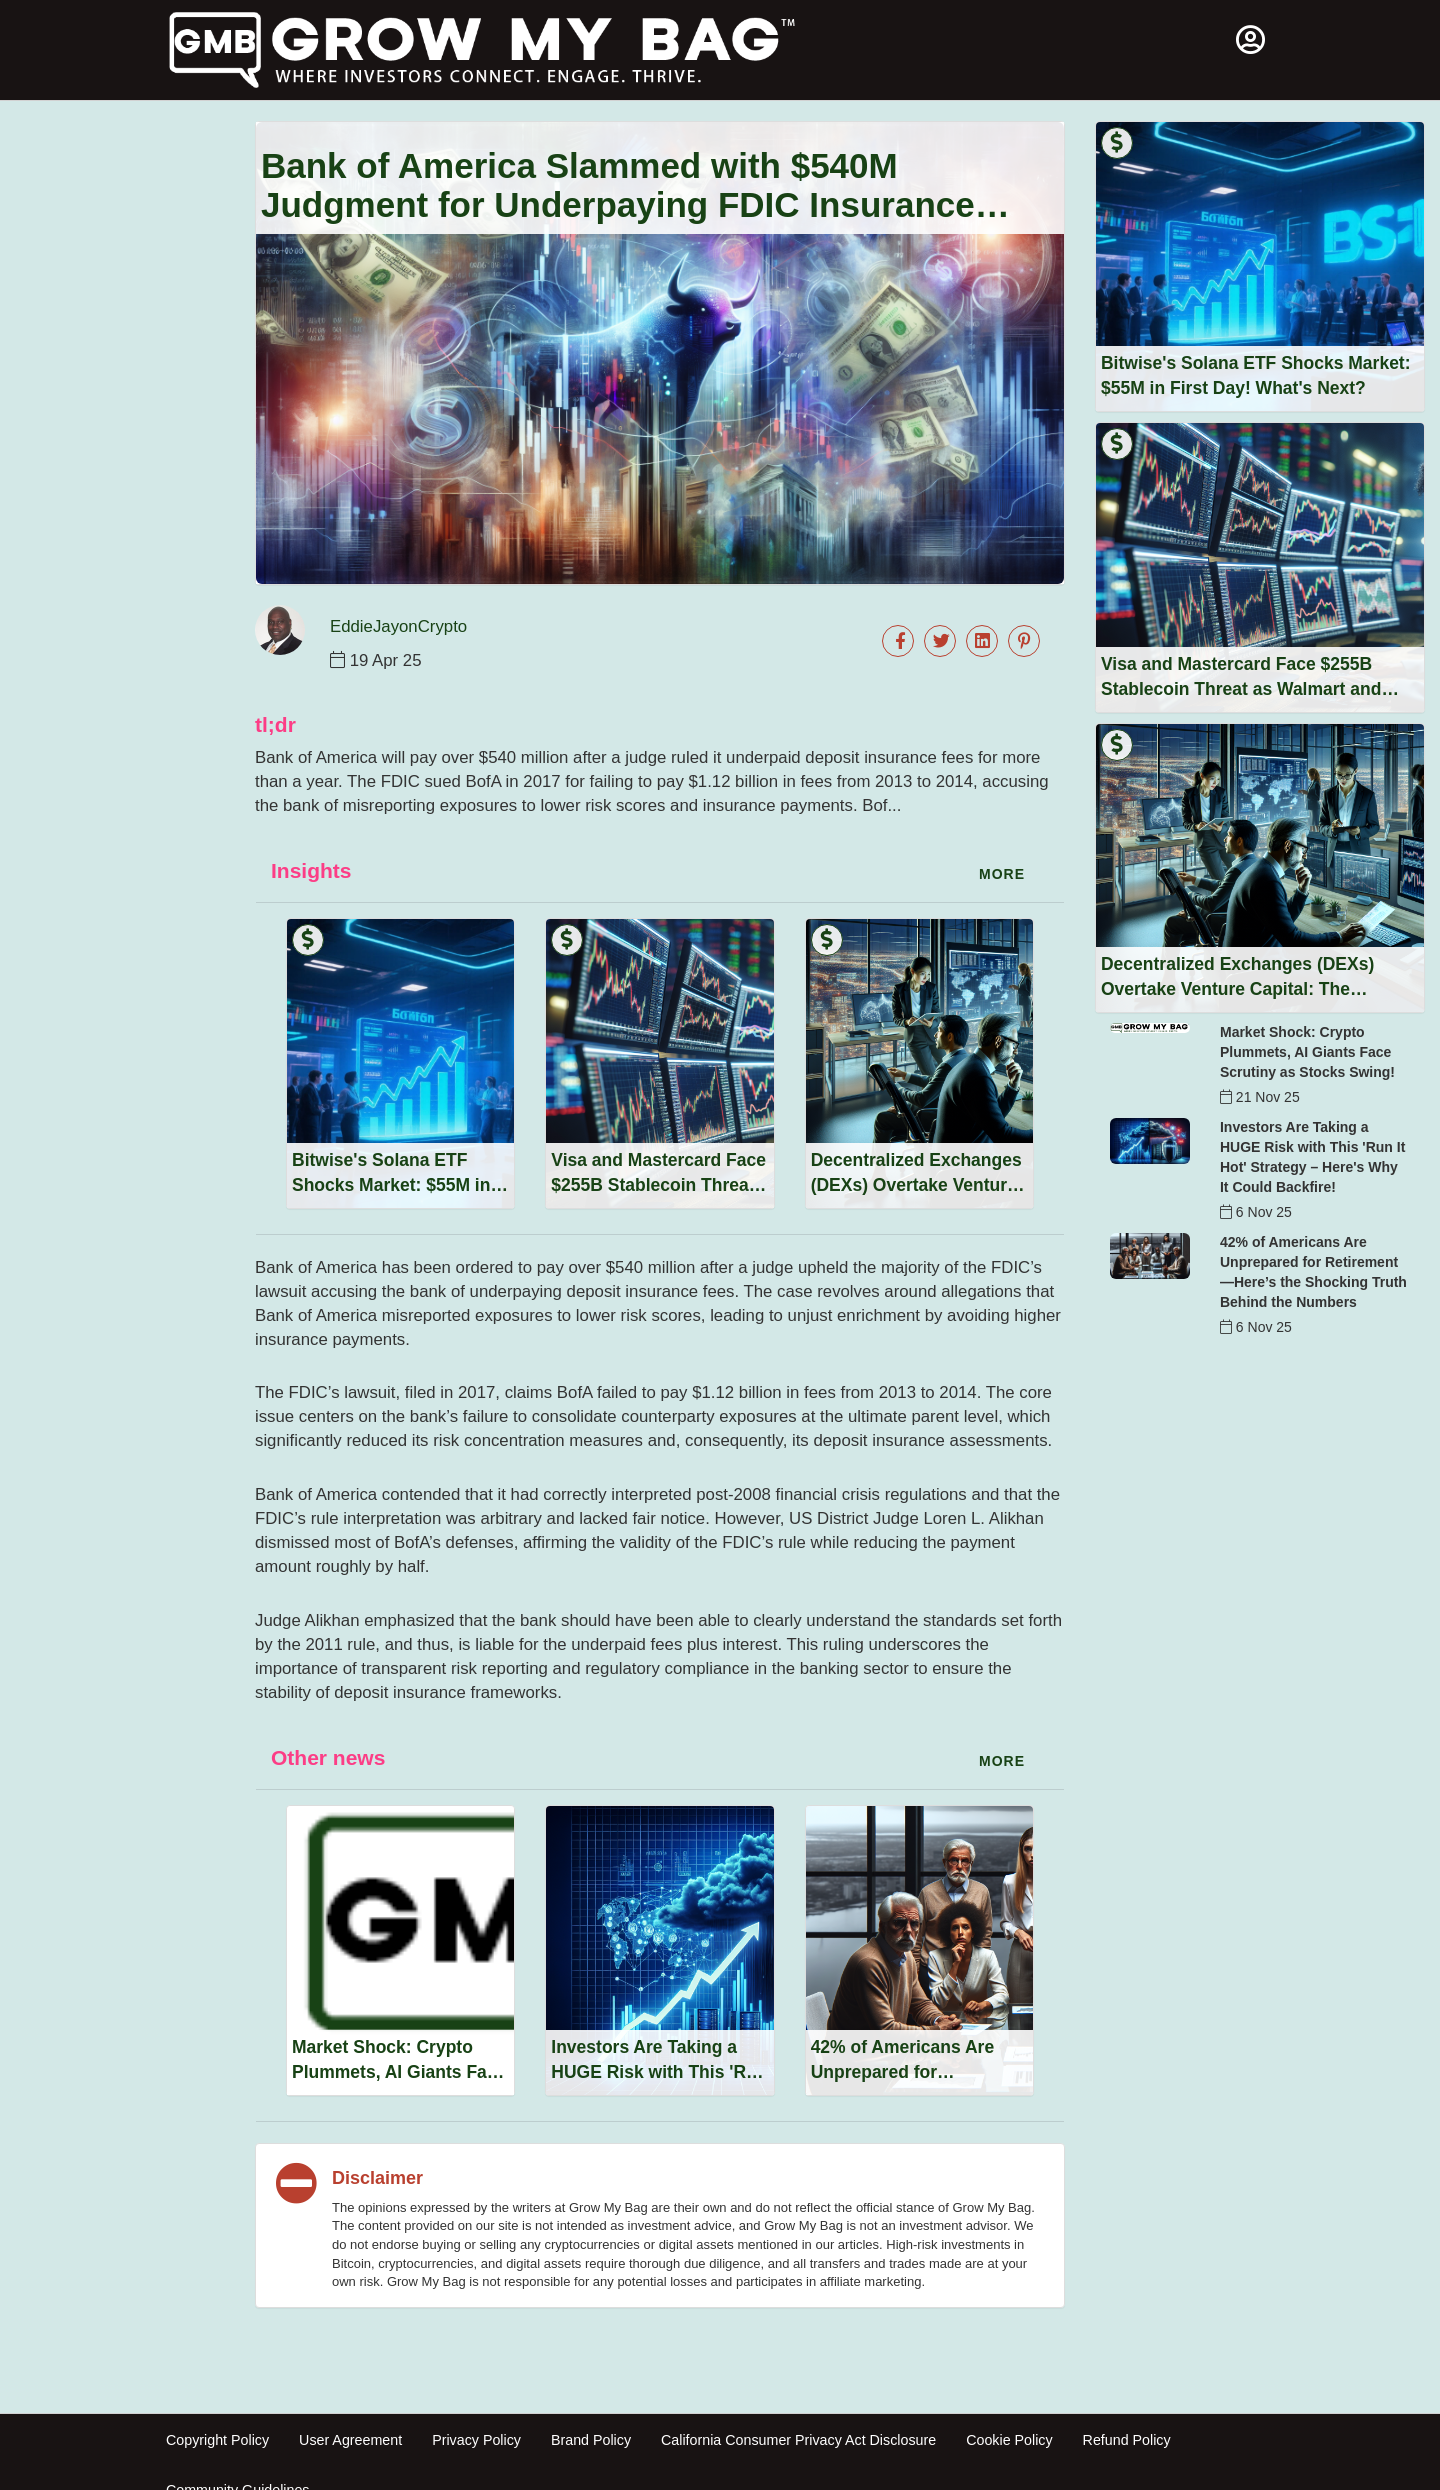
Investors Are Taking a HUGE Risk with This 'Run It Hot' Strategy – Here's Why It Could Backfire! (1312, 1157)
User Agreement (350, 2440)
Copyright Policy (217, 2440)
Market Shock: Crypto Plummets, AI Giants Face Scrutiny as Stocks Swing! (1307, 1052)
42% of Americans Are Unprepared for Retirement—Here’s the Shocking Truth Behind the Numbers (1313, 1272)
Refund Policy (1127, 2440)
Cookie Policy (1009, 2440)
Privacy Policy (476, 2440)
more (1002, 874)
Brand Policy (591, 2440)
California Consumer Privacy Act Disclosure (798, 2440)
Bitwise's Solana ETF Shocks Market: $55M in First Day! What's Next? (391, 1185)
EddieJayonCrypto (398, 626)
